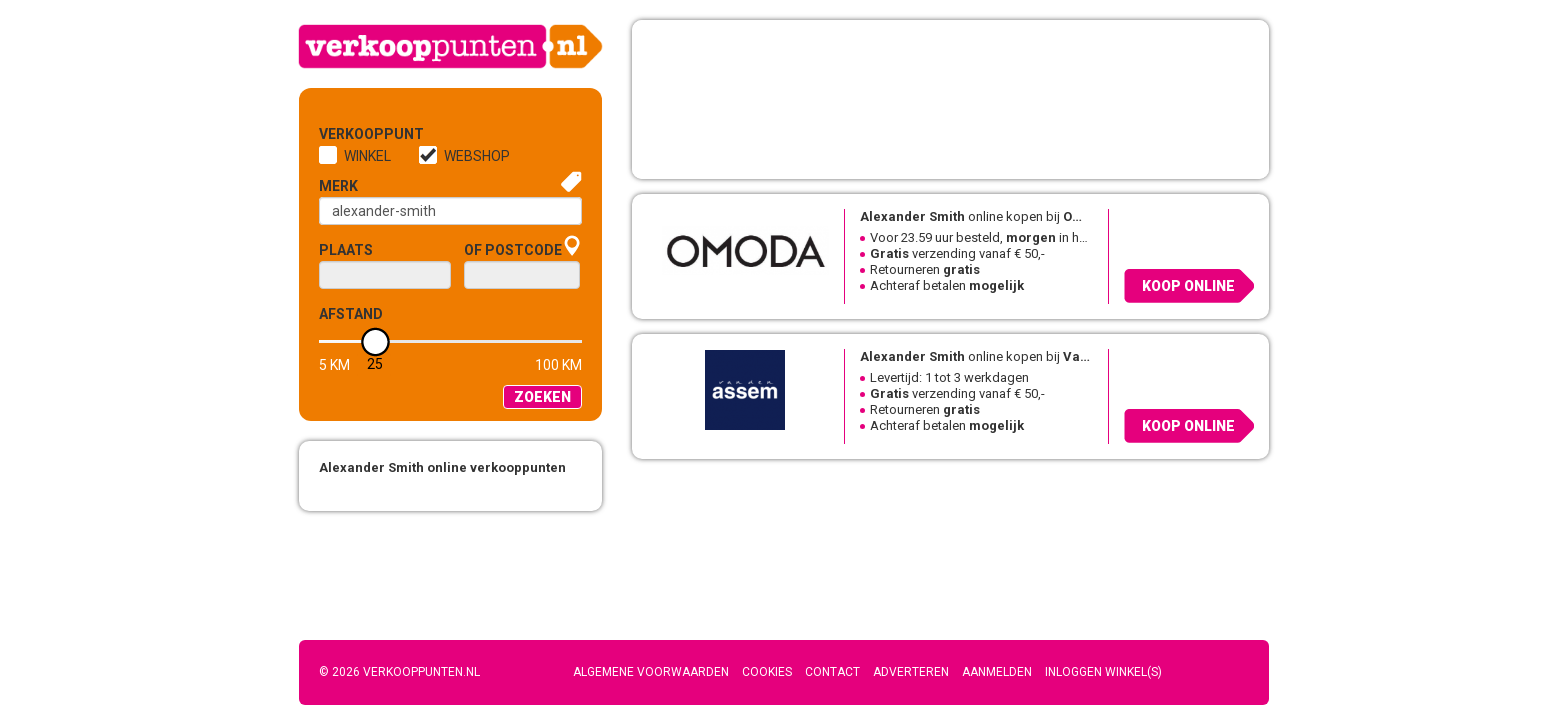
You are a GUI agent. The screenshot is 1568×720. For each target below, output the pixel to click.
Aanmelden (997, 672)
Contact (832, 672)
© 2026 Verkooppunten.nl (399, 672)
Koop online (1188, 286)
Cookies (767, 672)
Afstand (351, 314)
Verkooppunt (352, 134)
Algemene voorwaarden (651, 672)
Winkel (367, 156)
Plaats (346, 250)
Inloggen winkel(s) (1103, 672)
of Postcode (513, 250)
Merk (338, 186)
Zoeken (542, 397)
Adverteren (911, 672)
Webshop (477, 156)
